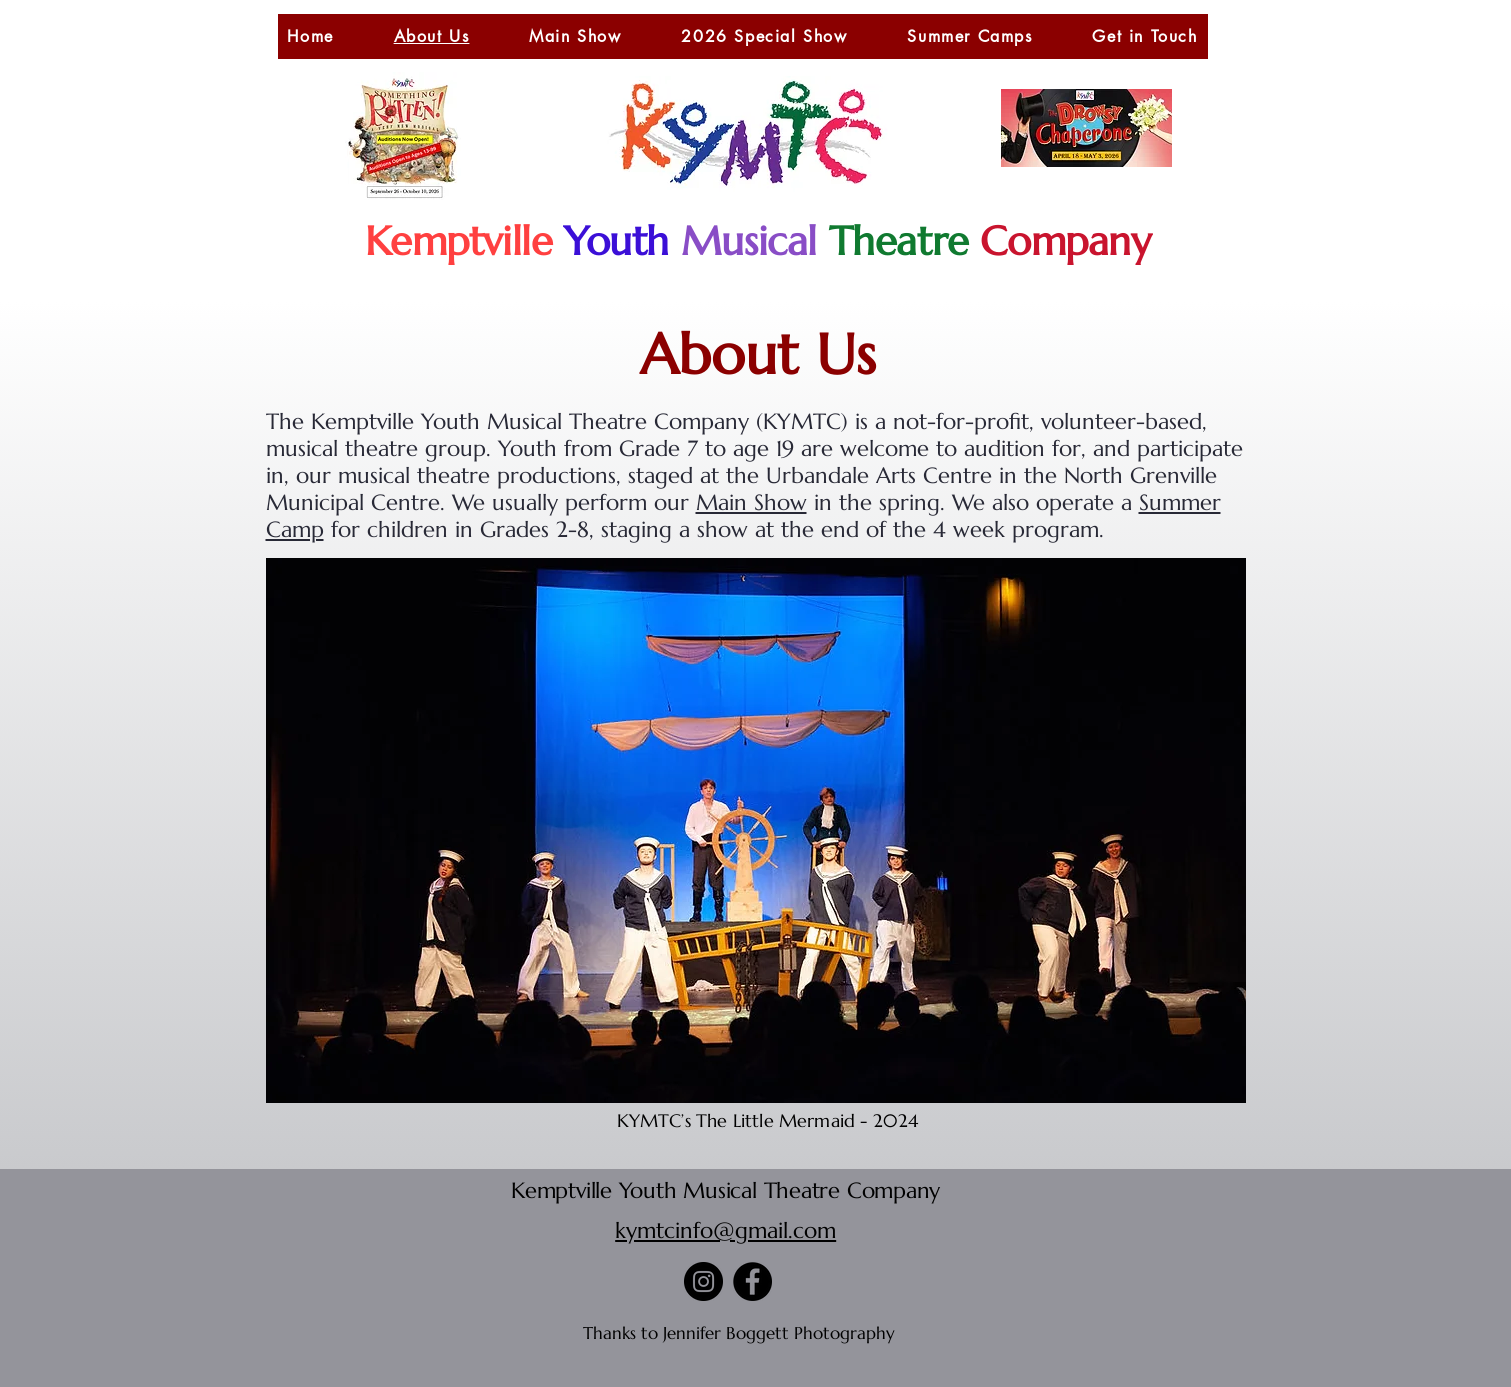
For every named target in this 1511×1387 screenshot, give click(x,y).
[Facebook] (752, 1281)
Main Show (751, 502)
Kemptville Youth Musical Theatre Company (725, 1190)
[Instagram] (703, 1281)
